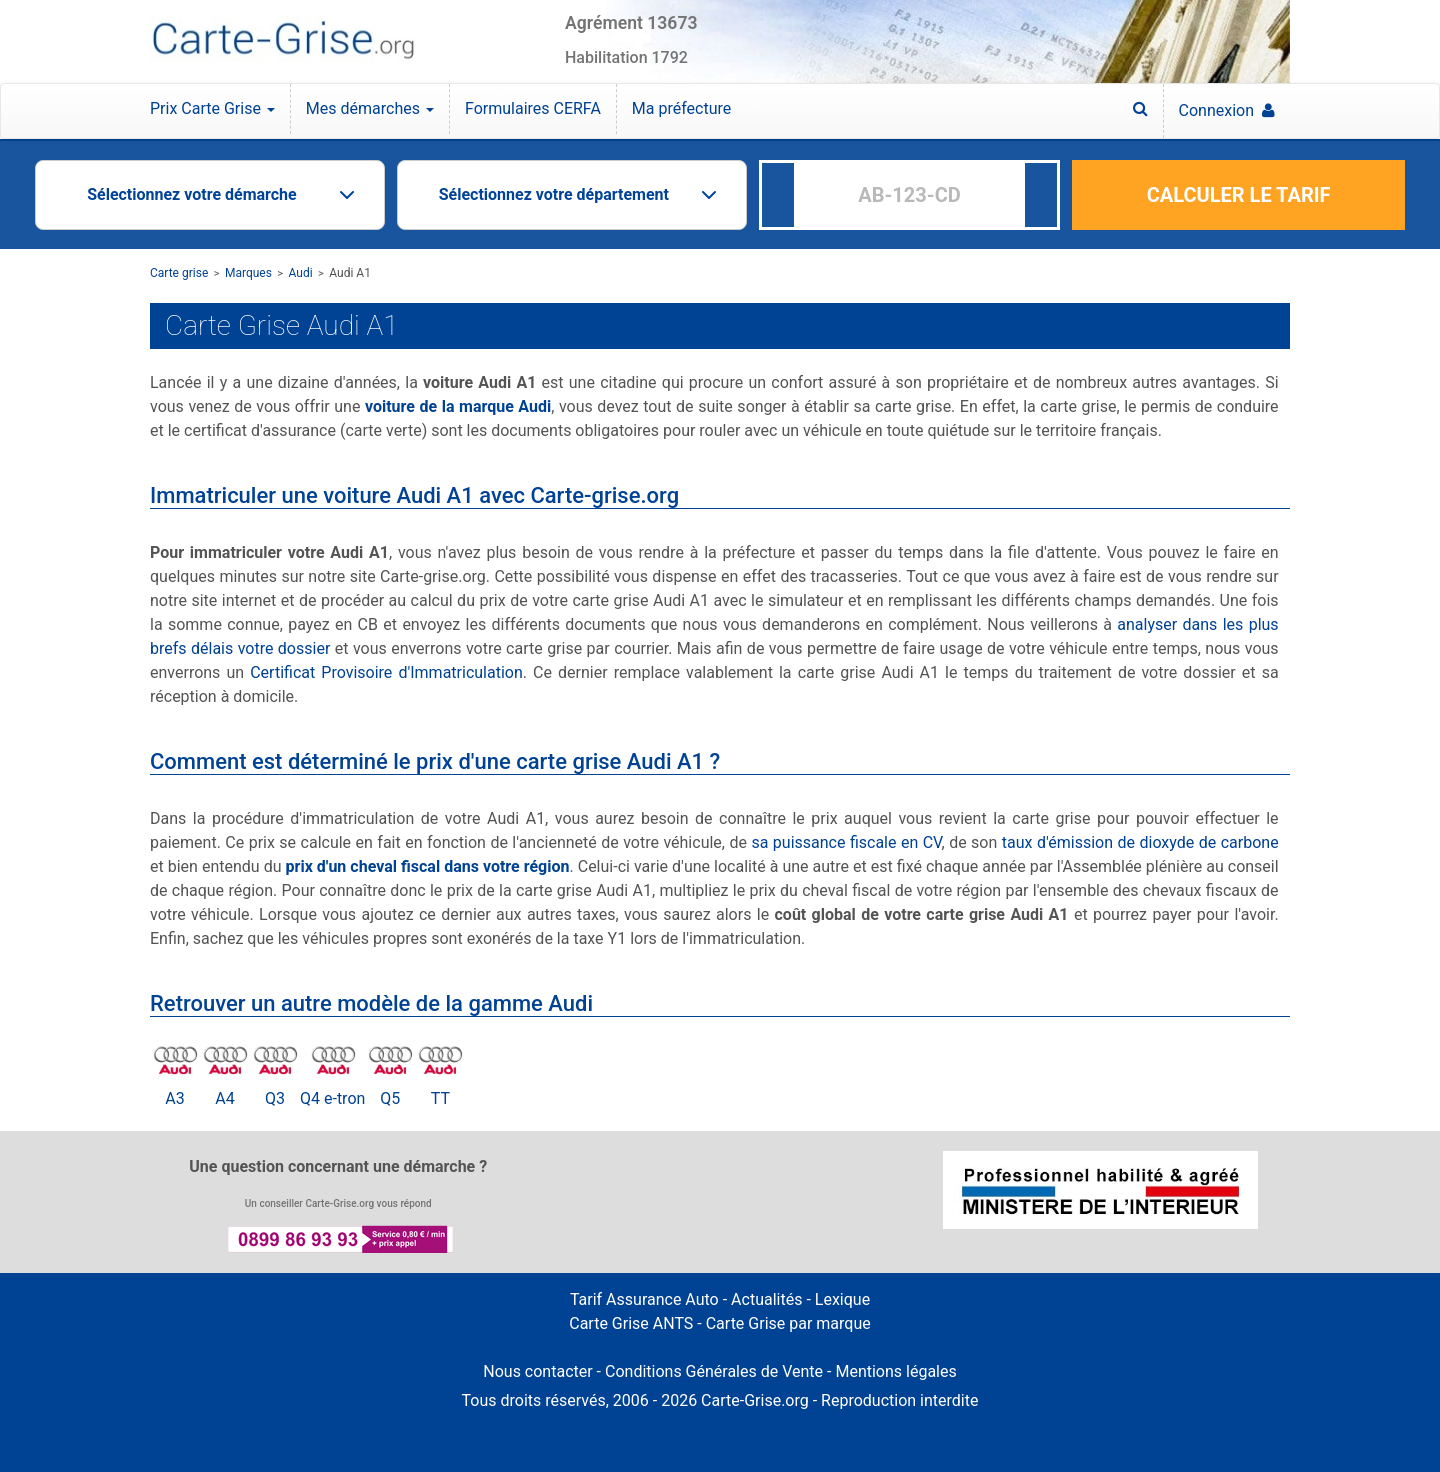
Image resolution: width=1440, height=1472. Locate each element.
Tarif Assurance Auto (644, 1299)
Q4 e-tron (332, 1098)
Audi (301, 273)
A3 (174, 1098)
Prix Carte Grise (212, 108)
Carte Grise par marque (788, 1323)
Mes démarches (370, 108)
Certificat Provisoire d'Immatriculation (386, 672)
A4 (224, 1098)
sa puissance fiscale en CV (846, 842)
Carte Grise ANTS (631, 1323)
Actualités (766, 1299)
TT (440, 1098)
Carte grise (179, 273)
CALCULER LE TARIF (1239, 195)
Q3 (275, 1098)
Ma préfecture (681, 108)
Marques (248, 273)
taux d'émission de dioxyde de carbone (1140, 842)
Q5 (390, 1098)
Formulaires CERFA (533, 108)
